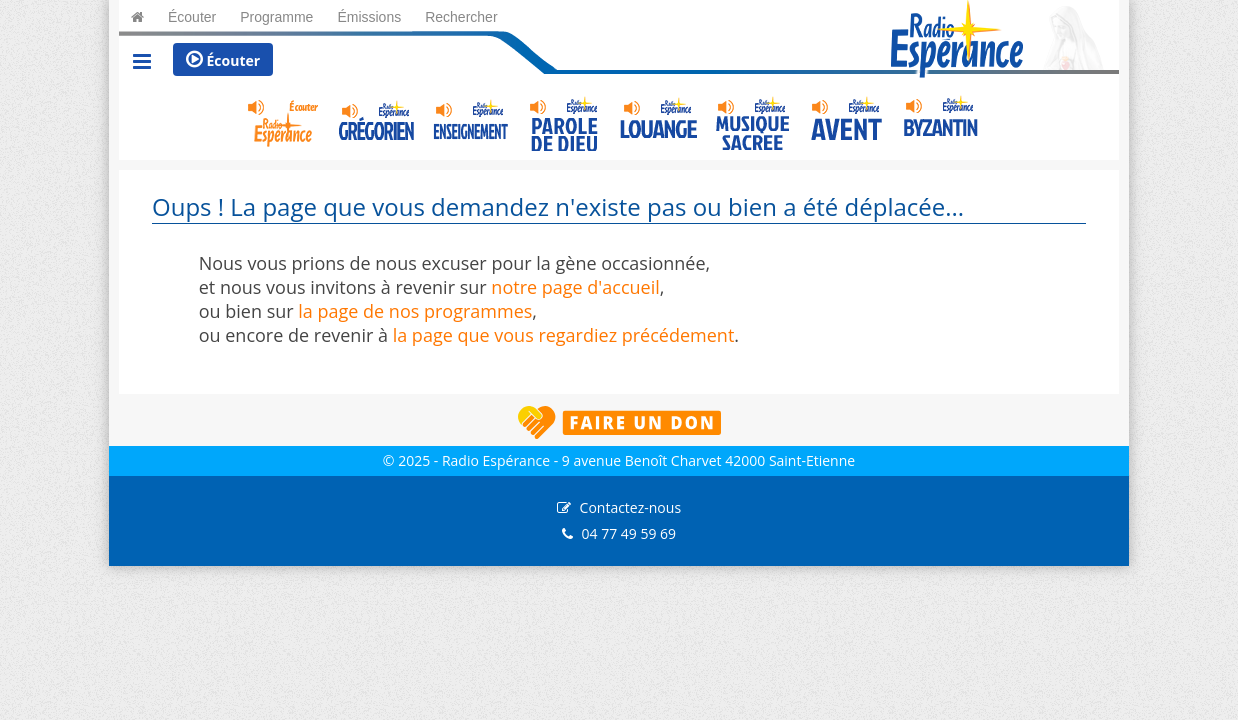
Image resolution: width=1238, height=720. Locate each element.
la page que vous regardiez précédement (564, 335)
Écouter (223, 60)
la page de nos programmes (415, 311)
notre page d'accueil (575, 287)
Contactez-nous (631, 507)
